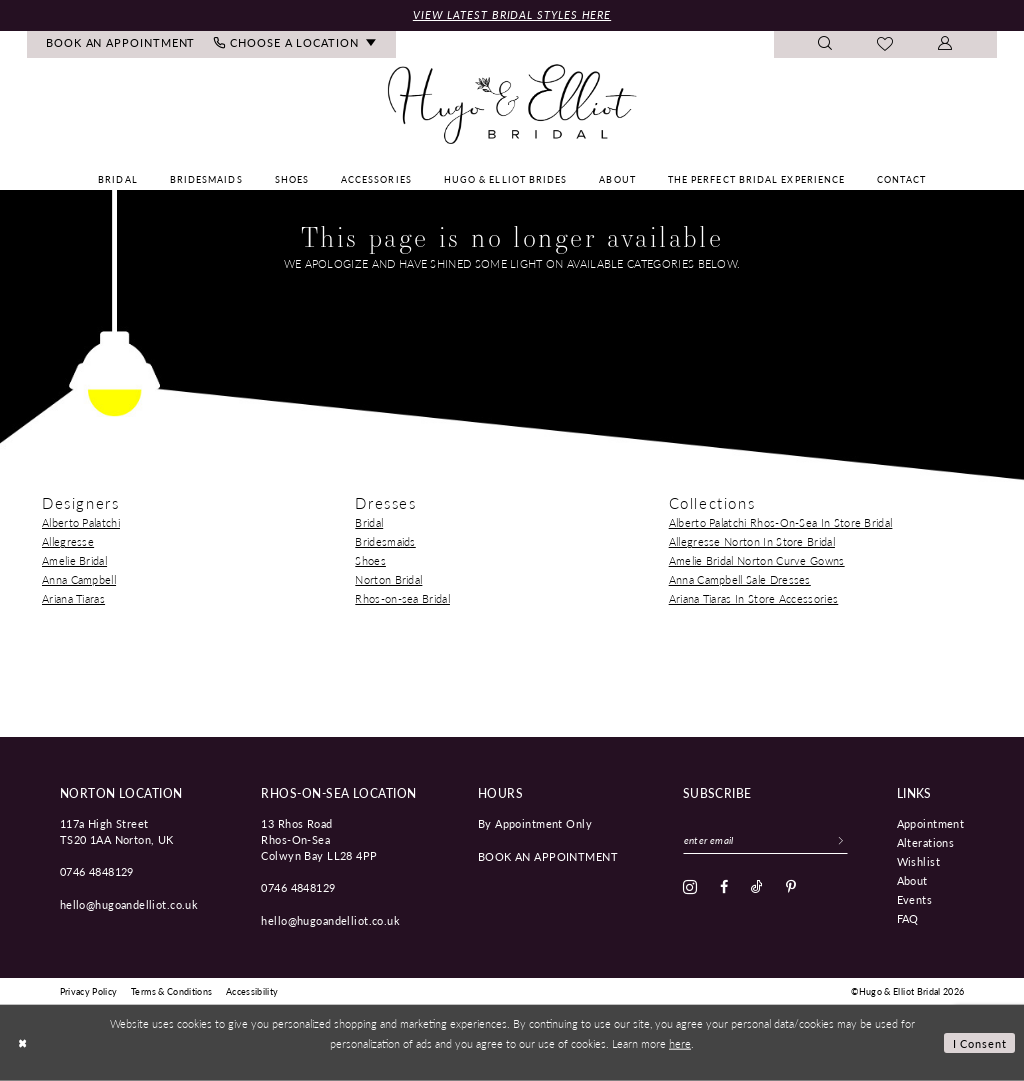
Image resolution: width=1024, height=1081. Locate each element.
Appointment (931, 823)
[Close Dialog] (22, 1043)
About (912, 880)
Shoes (370, 560)
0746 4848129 (97, 871)
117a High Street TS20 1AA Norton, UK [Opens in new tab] (117, 831)
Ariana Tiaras (73, 598)
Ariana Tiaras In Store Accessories (754, 598)
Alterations (926, 842)
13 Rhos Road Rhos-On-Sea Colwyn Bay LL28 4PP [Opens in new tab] (319, 839)
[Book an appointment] (121, 44)
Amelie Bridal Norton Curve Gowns (757, 560)
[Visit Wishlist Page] (885, 45)
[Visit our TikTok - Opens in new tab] (757, 887)
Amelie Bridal (74, 560)
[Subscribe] (841, 840)
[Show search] (825, 44)
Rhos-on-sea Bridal (402, 598)
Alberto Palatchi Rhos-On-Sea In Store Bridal (781, 522)
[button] (945, 44)
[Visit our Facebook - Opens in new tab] (724, 887)
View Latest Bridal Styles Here (512, 14)
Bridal (369, 522)
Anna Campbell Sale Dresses (740, 579)
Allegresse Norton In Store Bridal (752, 541)
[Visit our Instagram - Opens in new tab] (690, 887)
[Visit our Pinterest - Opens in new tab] (791, 887)
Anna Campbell (79, 579)
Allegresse (68, 541)
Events (915, 899)
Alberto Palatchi (81, 522)
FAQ (908, 918)
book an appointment (548, 856)
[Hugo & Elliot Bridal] (512, 105)
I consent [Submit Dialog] (980, 1043)
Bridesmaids (385, 541)
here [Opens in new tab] (680, 1043)
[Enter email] (765, 840)
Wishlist (918, 861)
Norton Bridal (388, 579)
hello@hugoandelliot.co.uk (129, 904)
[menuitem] (121, 44)
